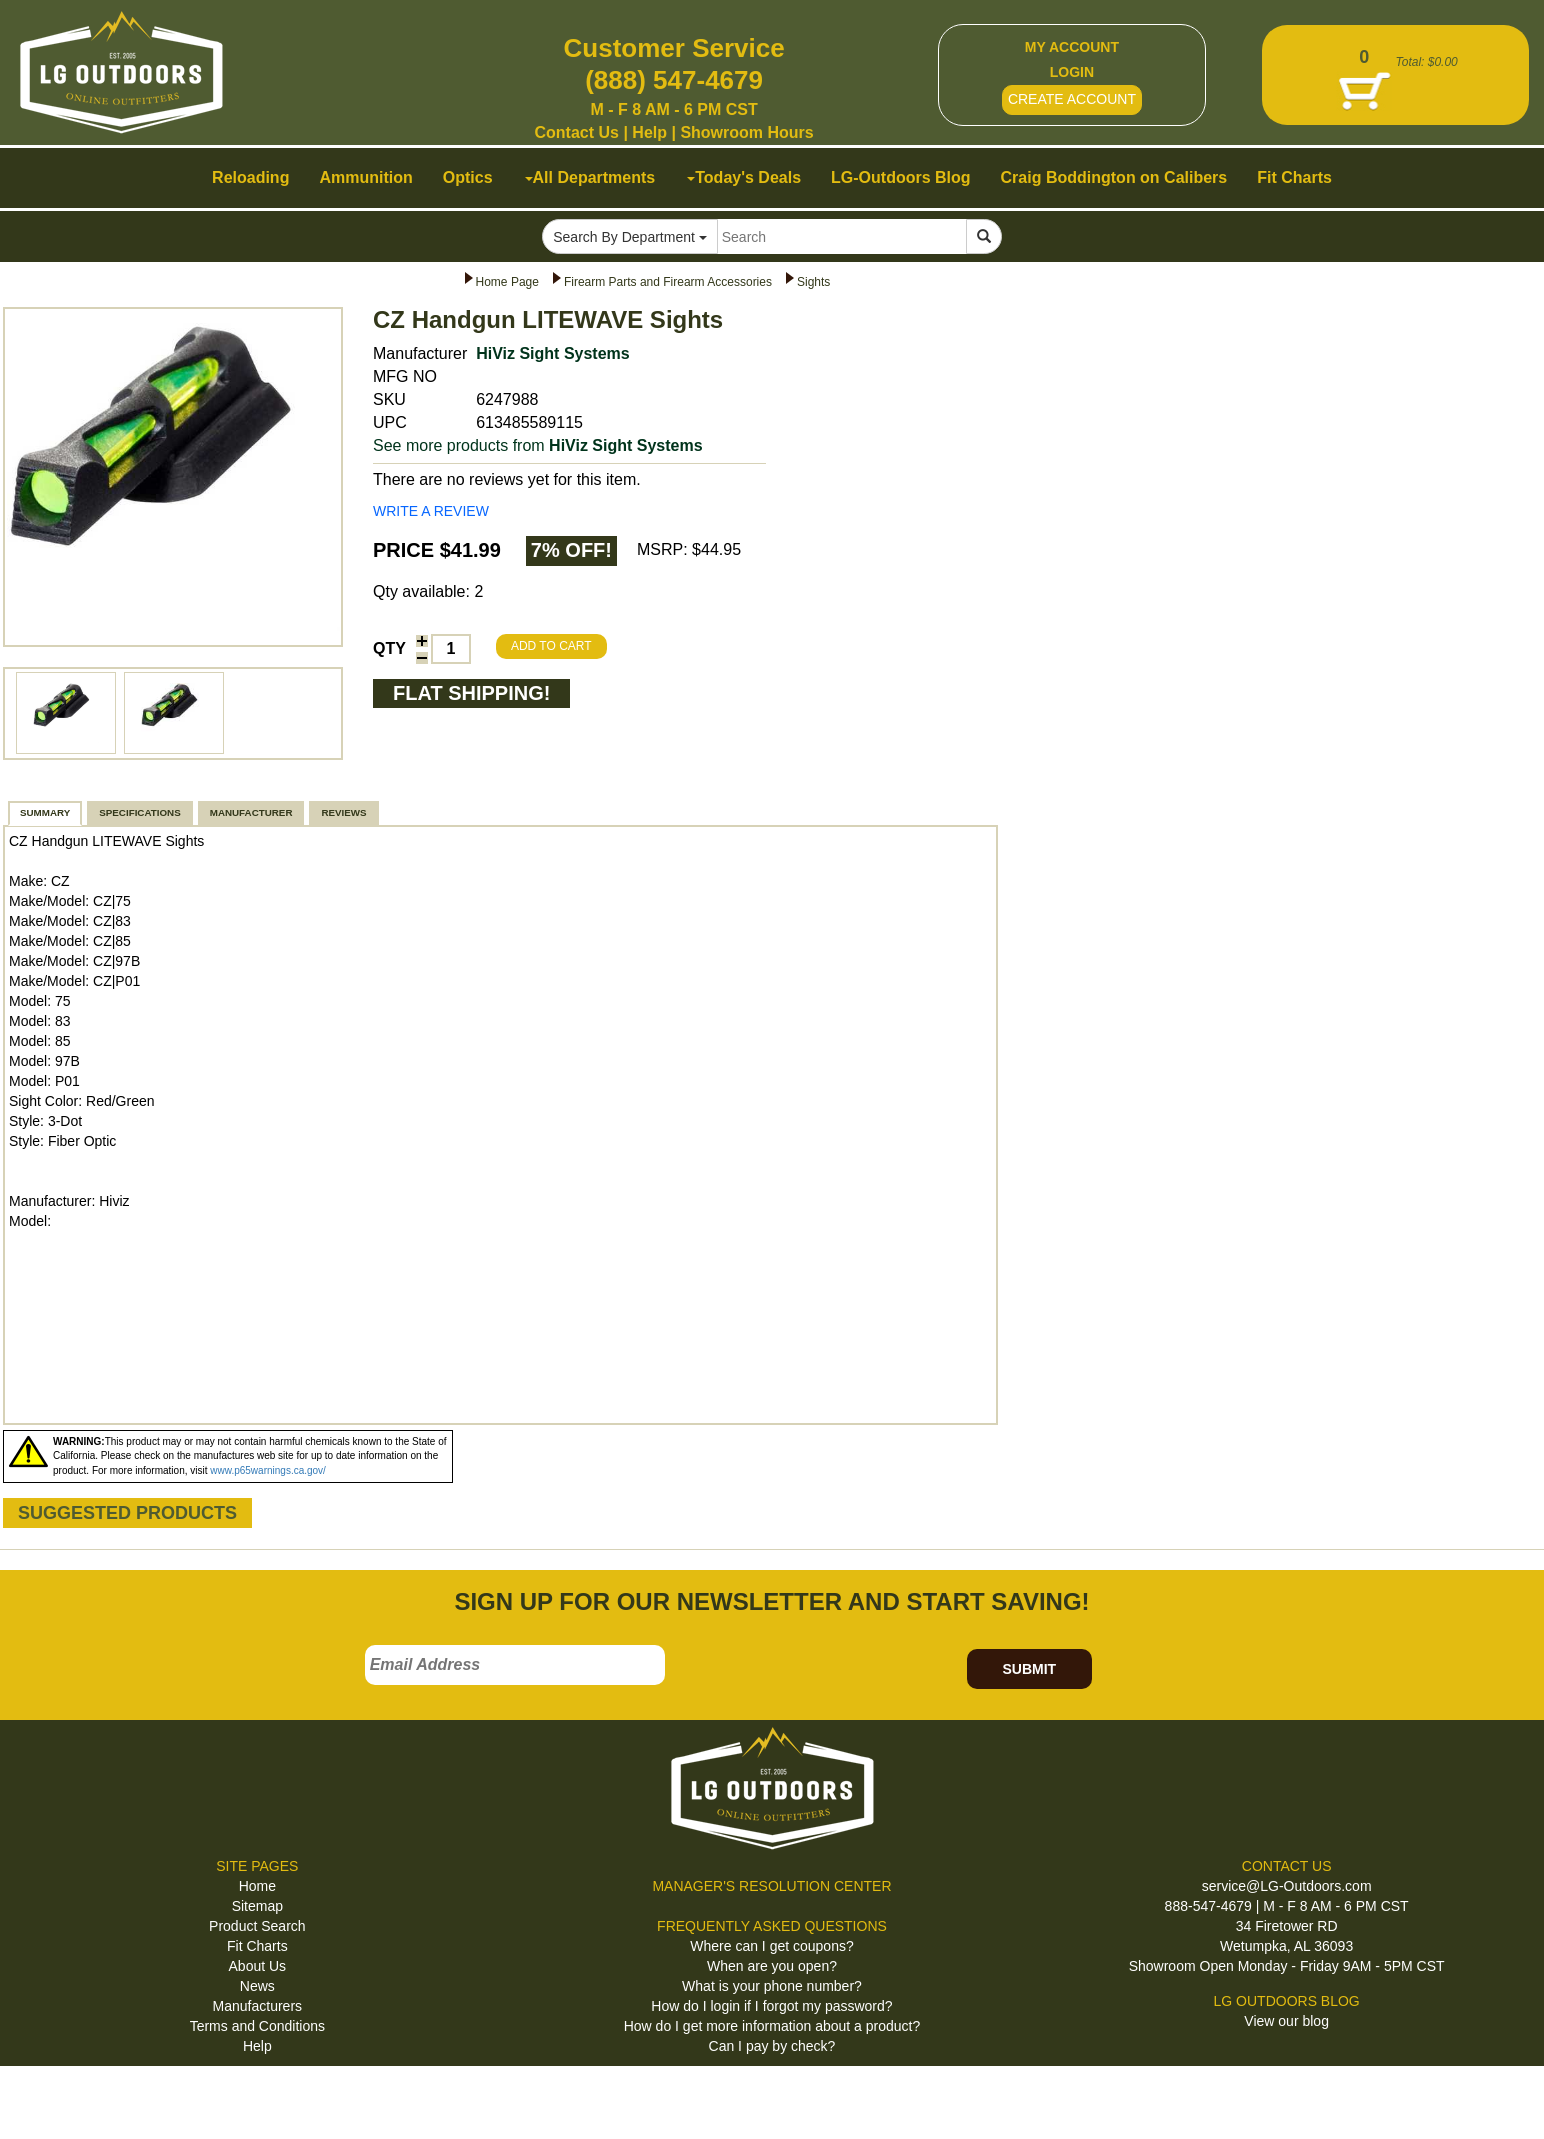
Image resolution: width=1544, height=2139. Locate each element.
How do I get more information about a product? (772, 2026)
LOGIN (1072, 72)
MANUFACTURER (251, 812)
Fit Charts (257, 1946)
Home (257, 1886)
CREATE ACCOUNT (1072, 99)
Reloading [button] (250, 177)
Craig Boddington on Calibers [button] (1114, 177)
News (257, 1986)
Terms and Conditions (257, 2026)
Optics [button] (468, 177)
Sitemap (257, 1906)
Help (649, 132)
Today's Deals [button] (744, 177)
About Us (258, 1966)
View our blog (1286, 2021)
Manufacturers (257, 2006)
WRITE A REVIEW (431, 511)
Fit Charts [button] (1294, 177)
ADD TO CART (551, 646)
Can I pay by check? (772, 2046)
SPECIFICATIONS (139, 812)
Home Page (507, 282)
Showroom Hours (746, 132)
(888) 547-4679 (674, 80)
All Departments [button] (590, 177)
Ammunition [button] (365, 177)
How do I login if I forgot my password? (771, 2006)
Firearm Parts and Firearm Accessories (668, 282)
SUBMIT (1029, 1669)
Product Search (257, 1926)
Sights (813, 282)
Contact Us (577, 132)
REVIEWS (343, 812)
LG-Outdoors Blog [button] (901, 177)
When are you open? (772, 1966)
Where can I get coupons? (771, 1946)
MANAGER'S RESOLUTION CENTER (771, 1886)
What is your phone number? (772, 1986)
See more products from (538, 445)
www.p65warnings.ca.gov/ (268, 1470)
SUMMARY (45, 812)
